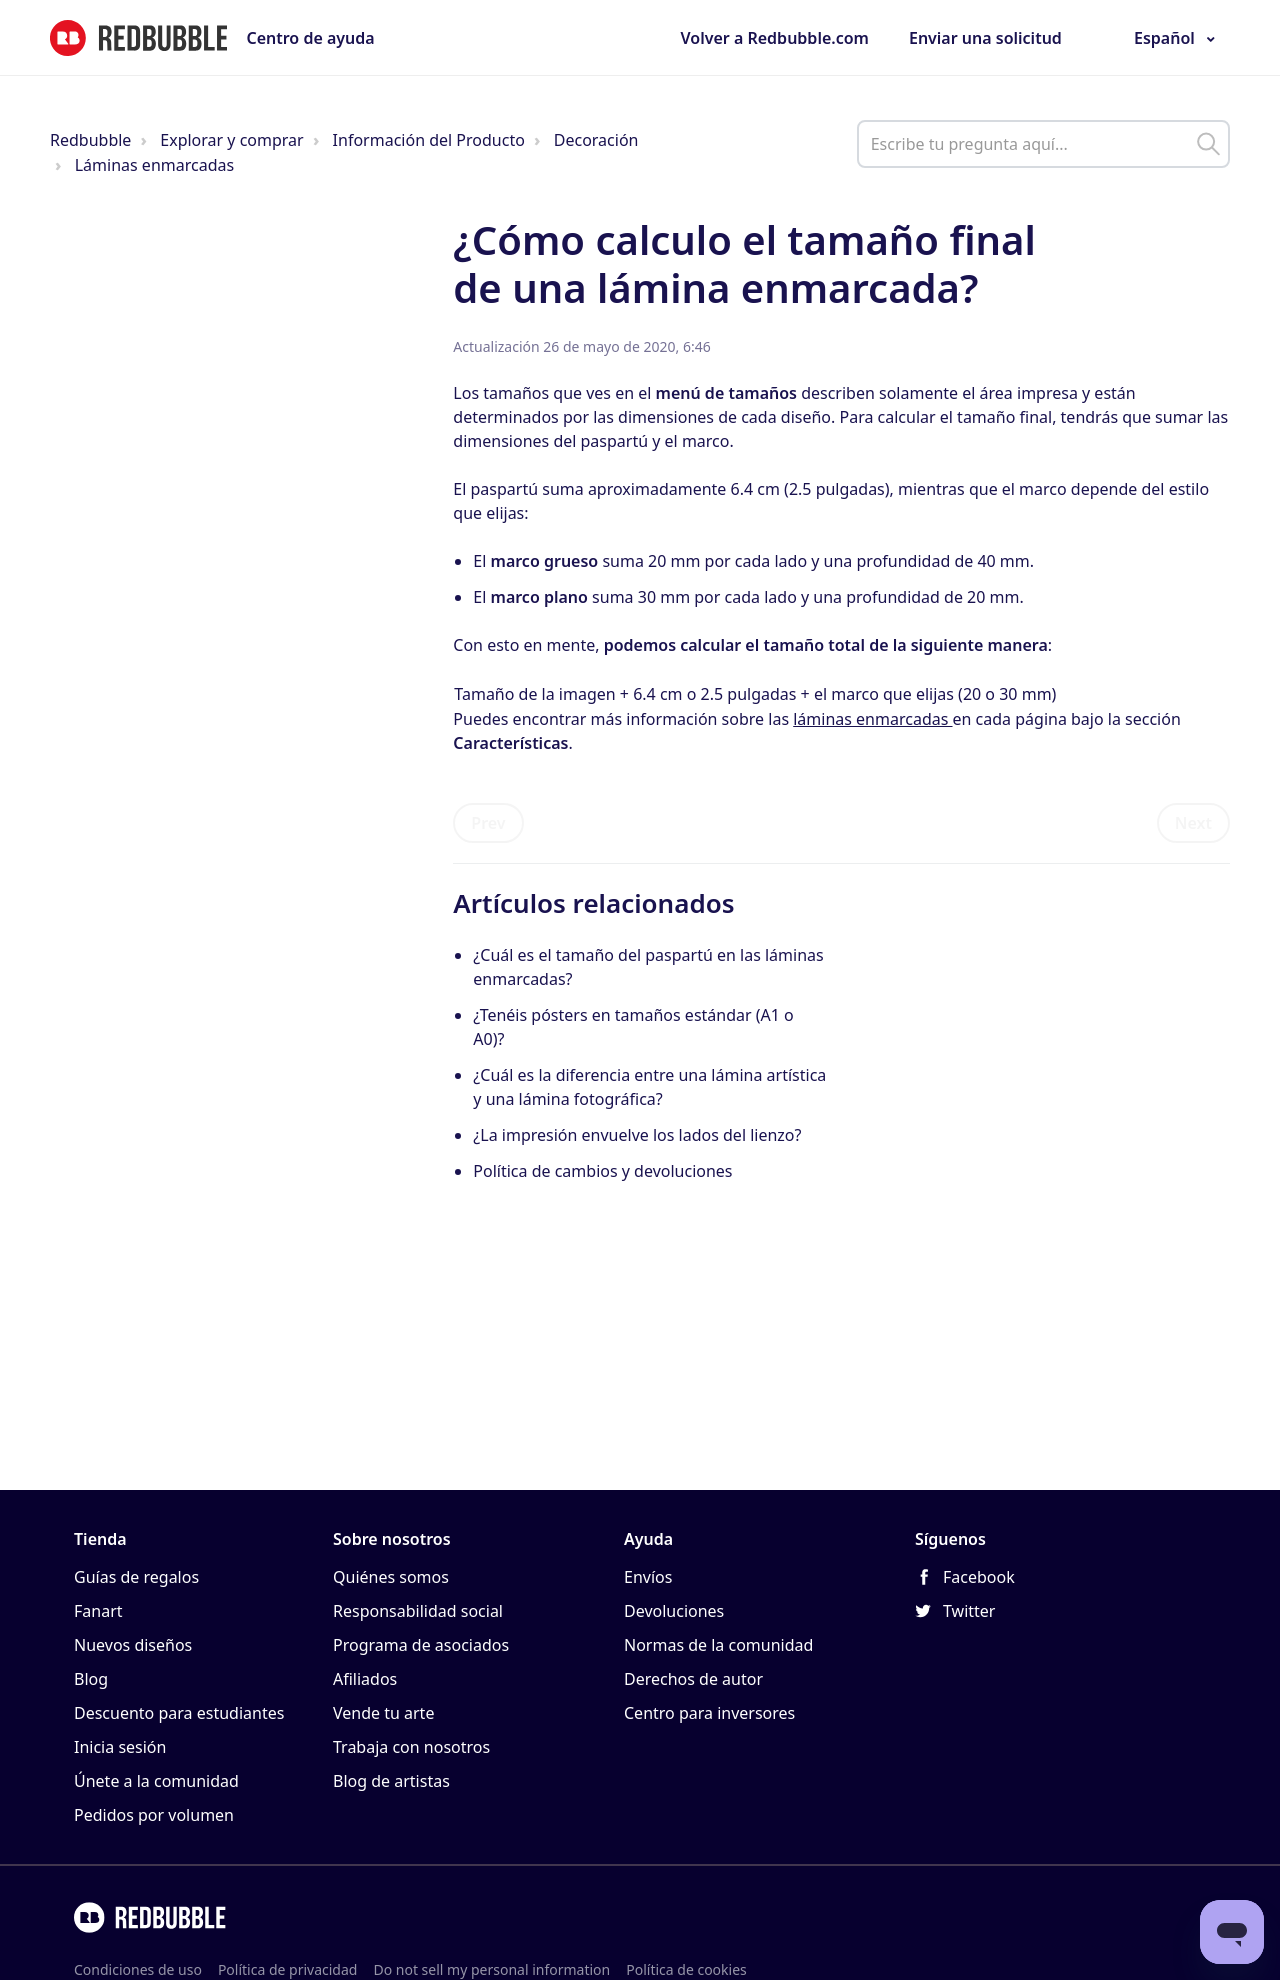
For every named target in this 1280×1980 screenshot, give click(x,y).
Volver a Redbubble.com (775, 38)
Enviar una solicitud (985, 38)
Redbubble (90, 140)
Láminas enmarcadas (154, 165)
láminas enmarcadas (872, 719)
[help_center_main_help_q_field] (1043, 144)
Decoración (596, 140)
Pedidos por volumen (154, 1815)
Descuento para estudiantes (179, 1713)
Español (1164, 38)
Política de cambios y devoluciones (602, 1171)
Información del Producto (429, 140)
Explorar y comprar (231, 140)
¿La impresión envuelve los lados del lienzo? (637, 1135)
